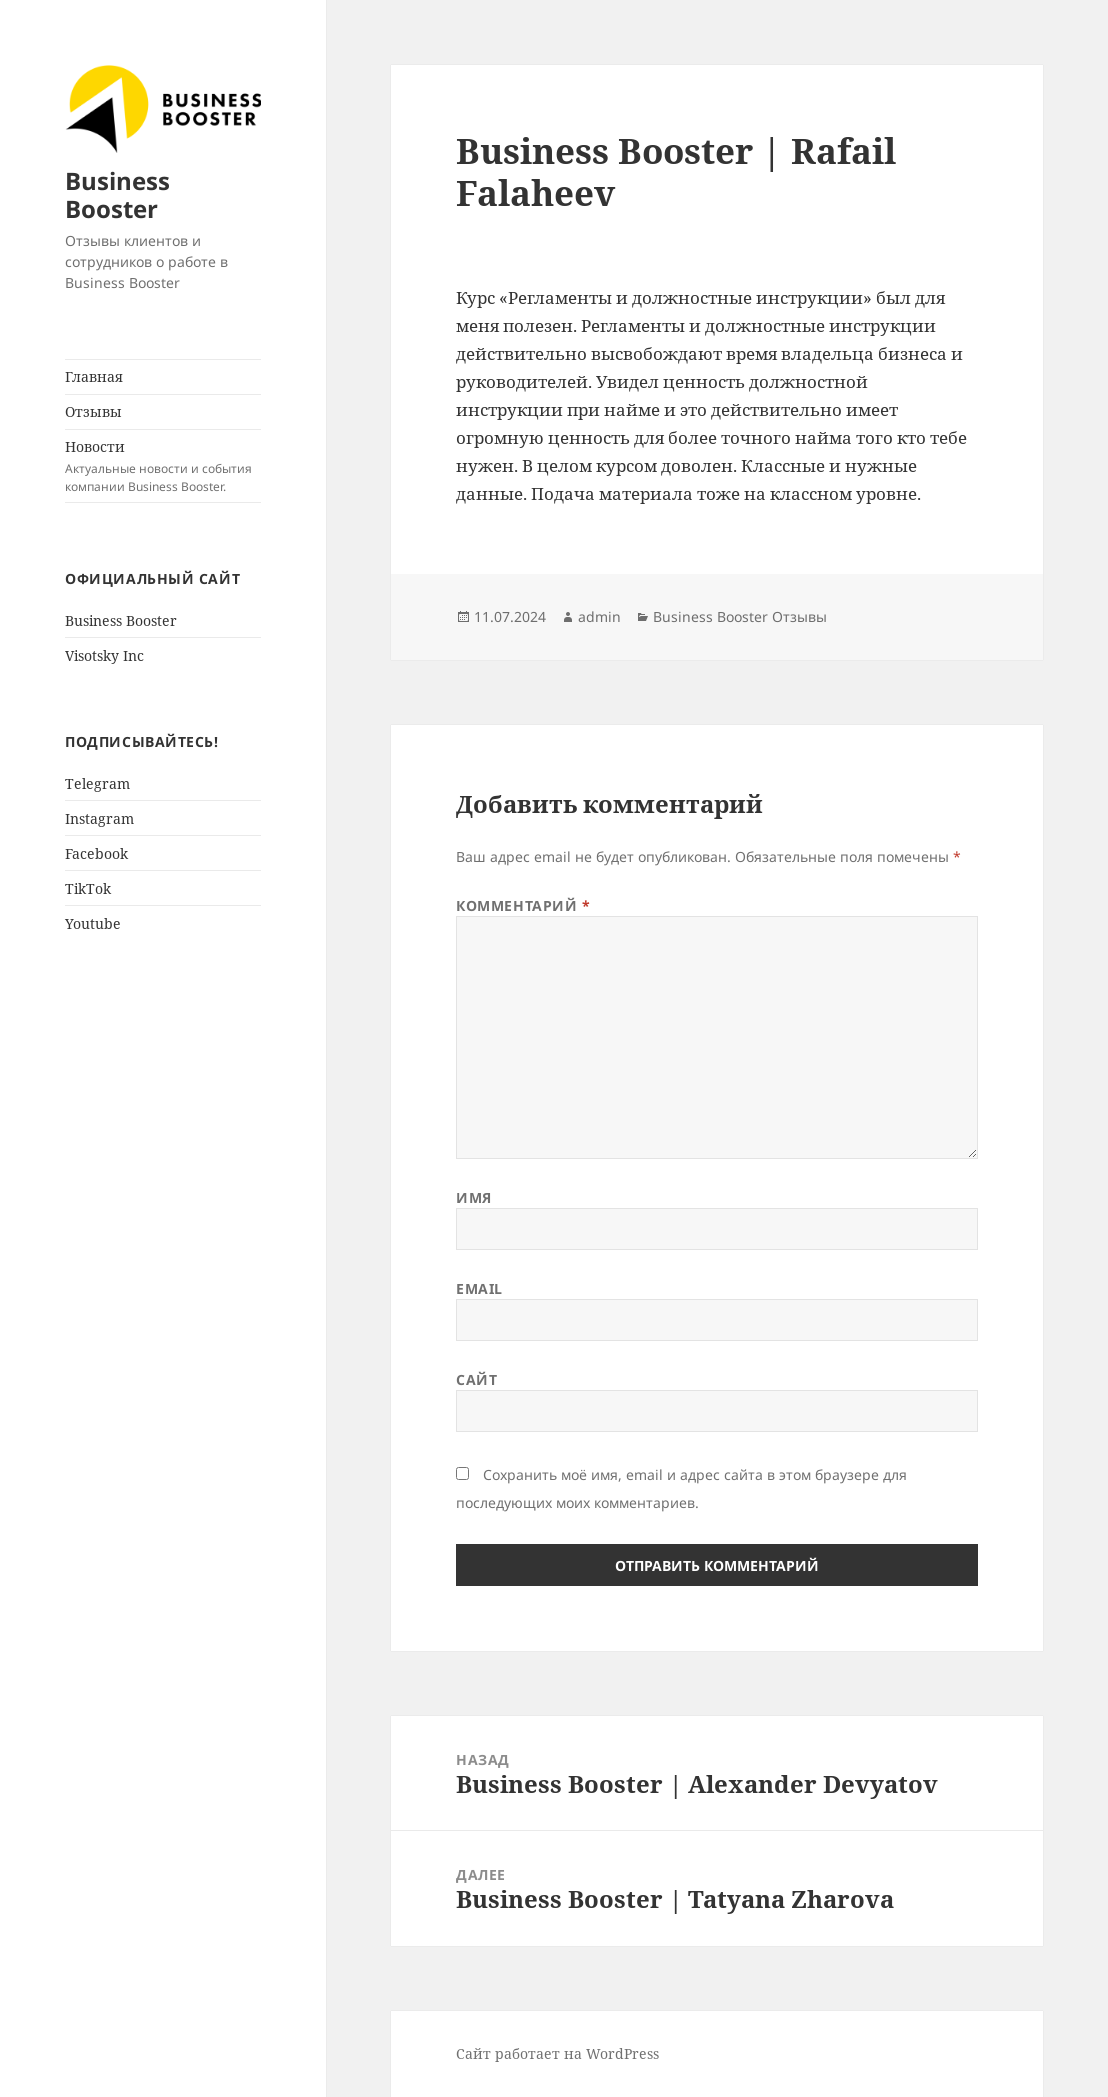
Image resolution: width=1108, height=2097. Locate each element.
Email (479, 1288)
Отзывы (93, 411)
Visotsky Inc (104, 655)
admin (599, 616)
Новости (163, 466)
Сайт (476, 1379)
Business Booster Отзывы (740, 616)
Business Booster (117, 194)
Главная (94, 376)
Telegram (97, 783)
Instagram (99, 818)
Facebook (96, 853)
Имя (474, 1197)
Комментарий (523, 905)
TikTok (88, 888)
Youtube (93, 923)
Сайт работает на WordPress (557, 2053)
